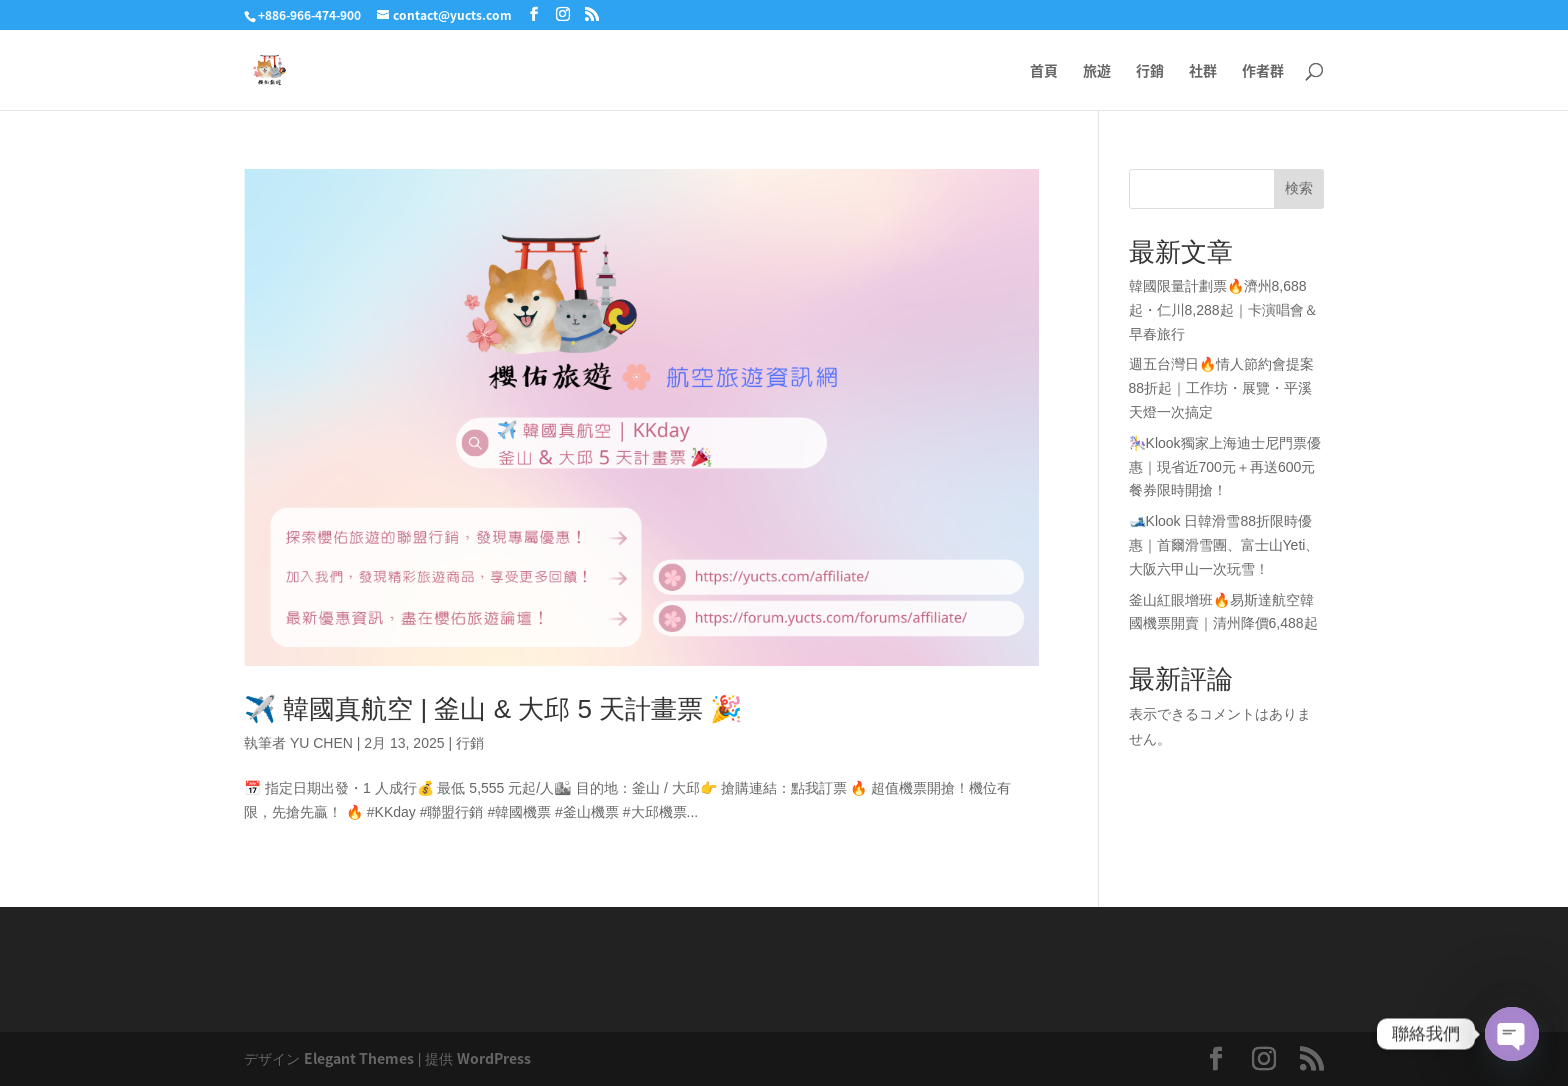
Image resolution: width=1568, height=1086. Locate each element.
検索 (1299, 188)
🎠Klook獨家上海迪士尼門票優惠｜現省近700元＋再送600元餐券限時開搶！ (1225, 467)
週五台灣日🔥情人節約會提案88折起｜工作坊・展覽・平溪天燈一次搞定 (1221, 388)
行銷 (1150, 71)
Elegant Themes (359, 1058)
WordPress (494, 1058)
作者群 (1263, 71)
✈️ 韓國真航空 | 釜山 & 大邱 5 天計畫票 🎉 (493, 709)
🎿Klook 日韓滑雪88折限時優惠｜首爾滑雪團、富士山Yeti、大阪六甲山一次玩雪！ (1224, 545)
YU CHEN (321, 743)
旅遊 (1097, 71)
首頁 (1044, 71)
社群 (1203, 71)
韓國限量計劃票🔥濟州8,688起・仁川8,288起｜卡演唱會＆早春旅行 (1223, 310)
